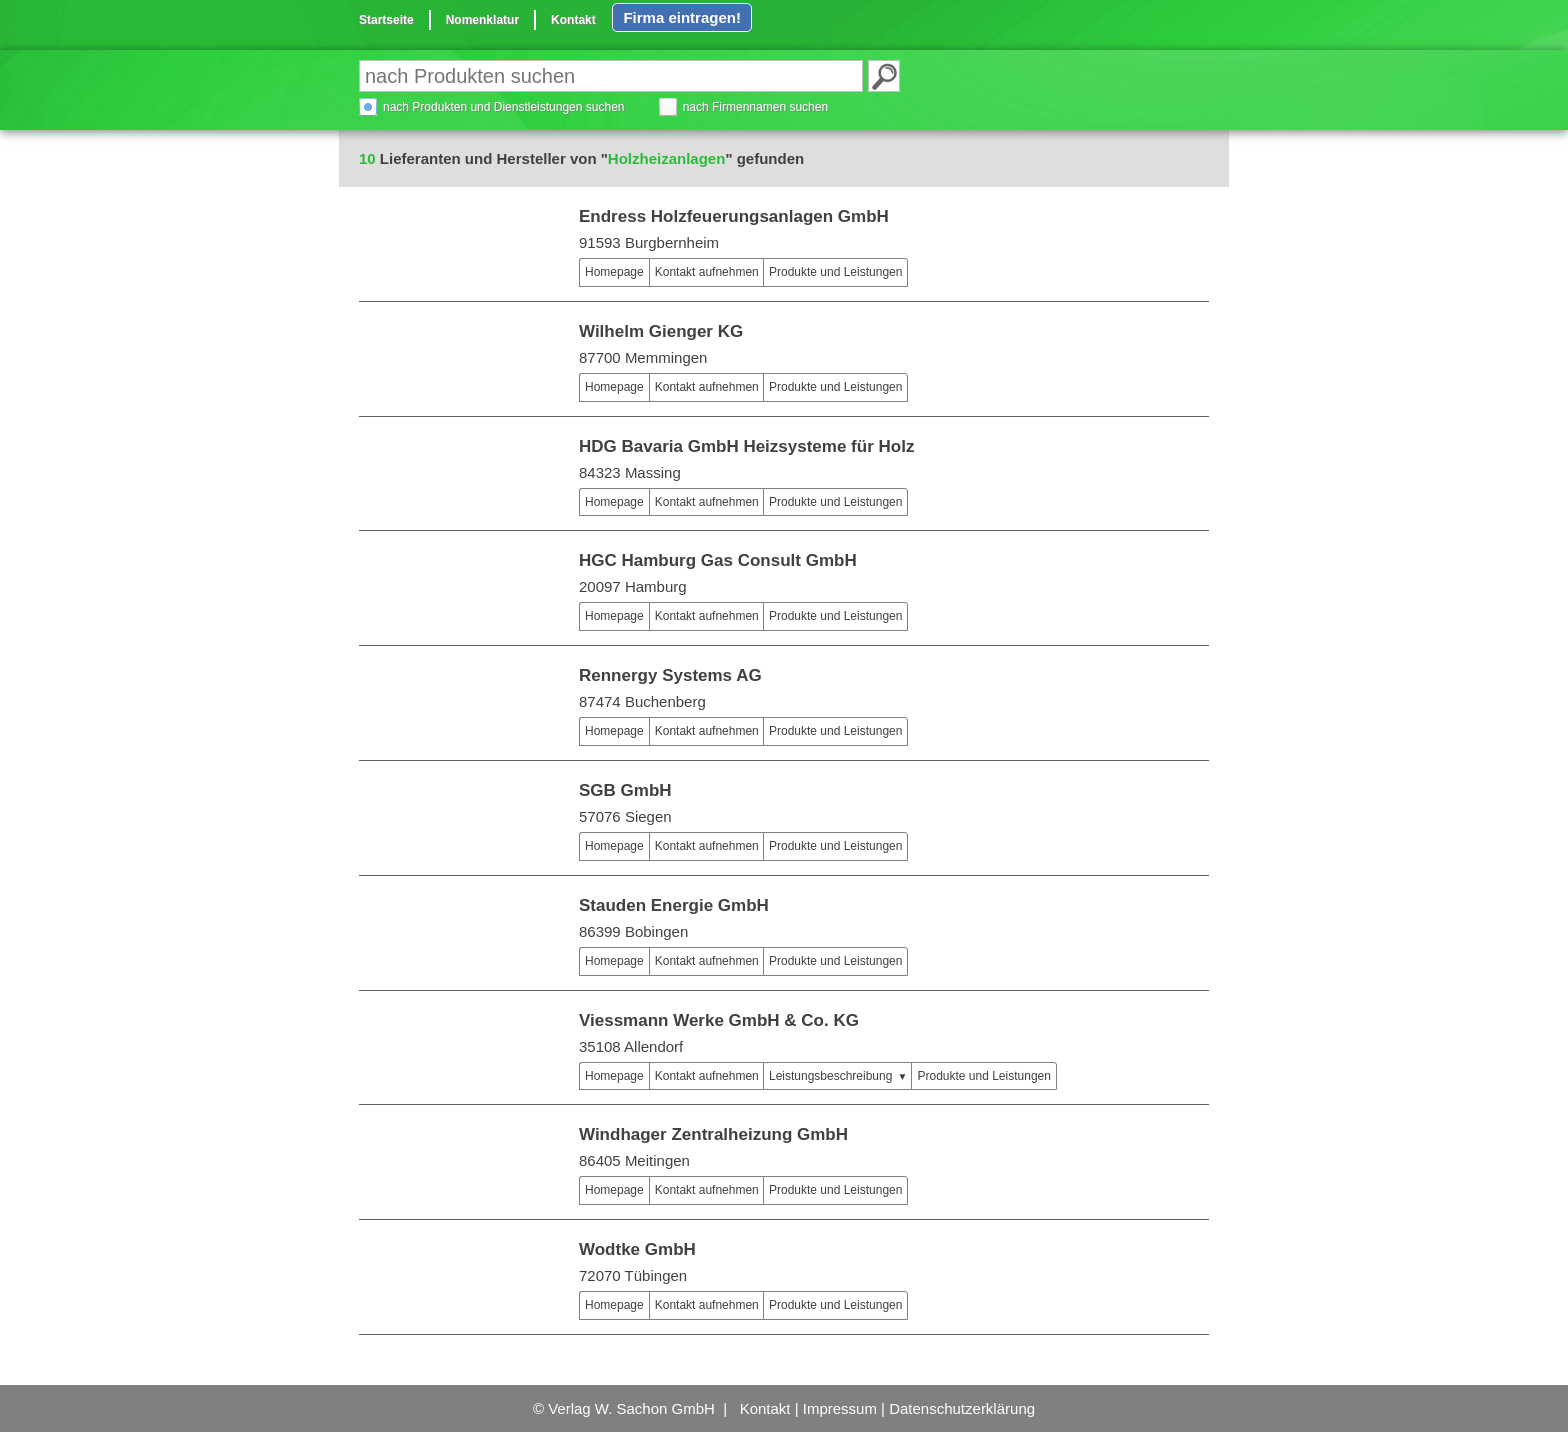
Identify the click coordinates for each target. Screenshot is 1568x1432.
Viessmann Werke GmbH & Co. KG (719, 1020)
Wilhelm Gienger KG (661, 331)
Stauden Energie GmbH (674, 905)
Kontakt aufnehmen (707, 272)
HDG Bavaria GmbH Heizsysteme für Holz (746, 446)
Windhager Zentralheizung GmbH (713, 1134)
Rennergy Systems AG (670, 675)
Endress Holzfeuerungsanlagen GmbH (734, 216)
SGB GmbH (625, 790)
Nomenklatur (482, 20)
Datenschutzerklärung (962, 1408)
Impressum (840, 1408)
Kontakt (573, 20)
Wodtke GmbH (637, 1249)
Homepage (614, 272)
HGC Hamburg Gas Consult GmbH (718, 560)
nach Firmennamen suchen (755, 107)
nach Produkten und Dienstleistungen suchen (504, 107)
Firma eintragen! (682, 17)
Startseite (386, 20)
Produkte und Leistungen (835, 272)
